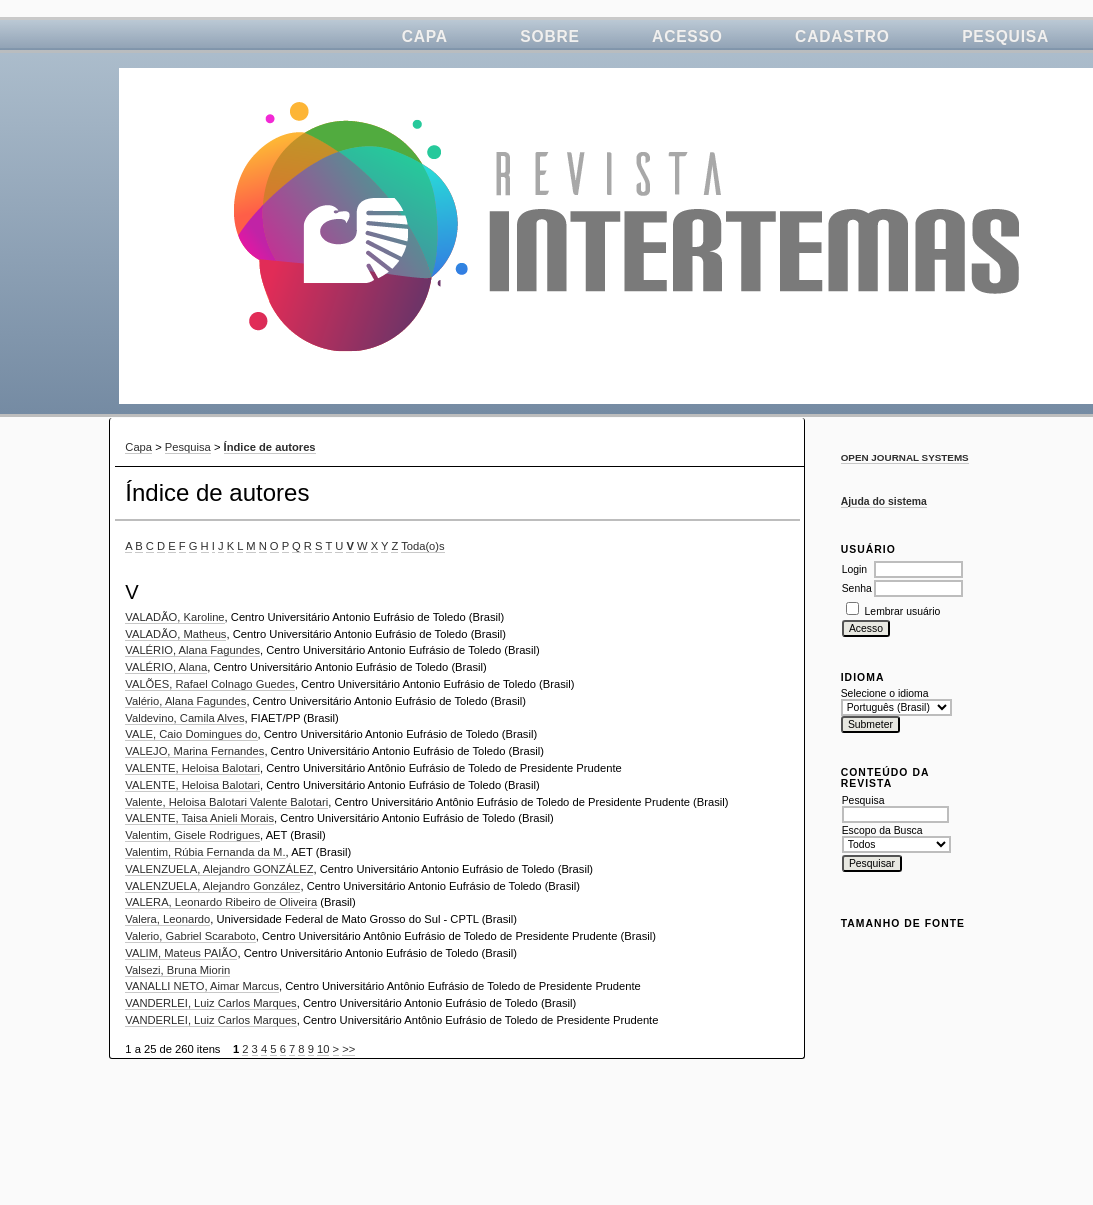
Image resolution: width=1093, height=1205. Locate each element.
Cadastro (842, 36)
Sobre (549, 36)
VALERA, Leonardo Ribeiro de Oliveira (221, 902)
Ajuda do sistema (884, 501)
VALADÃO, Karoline (174, 617)
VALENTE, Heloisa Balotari (192, 768)
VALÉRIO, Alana (166, 667)
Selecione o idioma (885, 693)
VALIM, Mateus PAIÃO (181, 953)
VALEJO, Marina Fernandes (194, 751)
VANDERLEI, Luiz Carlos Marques (210, 1003)
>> (348, 1049)
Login (854, 569)
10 (323, 1049)
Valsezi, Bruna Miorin (177, 970)
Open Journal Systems (905, 457)
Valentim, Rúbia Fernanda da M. (205, 852)
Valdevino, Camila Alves (184, 718)
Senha (857, 588)
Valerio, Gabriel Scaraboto (190, 936)
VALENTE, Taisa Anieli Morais (199, 818)
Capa (425, 36)
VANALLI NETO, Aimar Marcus (202, 986)
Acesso (687, 36)
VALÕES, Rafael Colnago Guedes (210, 684)
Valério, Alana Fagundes (185, 701)
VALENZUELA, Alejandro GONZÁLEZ (219, 869)
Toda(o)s (423, 546)
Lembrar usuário (903, 611)
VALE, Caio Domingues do (191, 734)
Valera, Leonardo (167, 919)
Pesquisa (1005, 36)
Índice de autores (270, 447)
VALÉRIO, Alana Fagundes (192, 650)
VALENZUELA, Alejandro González (212, 886)
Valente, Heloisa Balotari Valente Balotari (226, 802)
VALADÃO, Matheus (175, 634)
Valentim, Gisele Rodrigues (192, 835)
